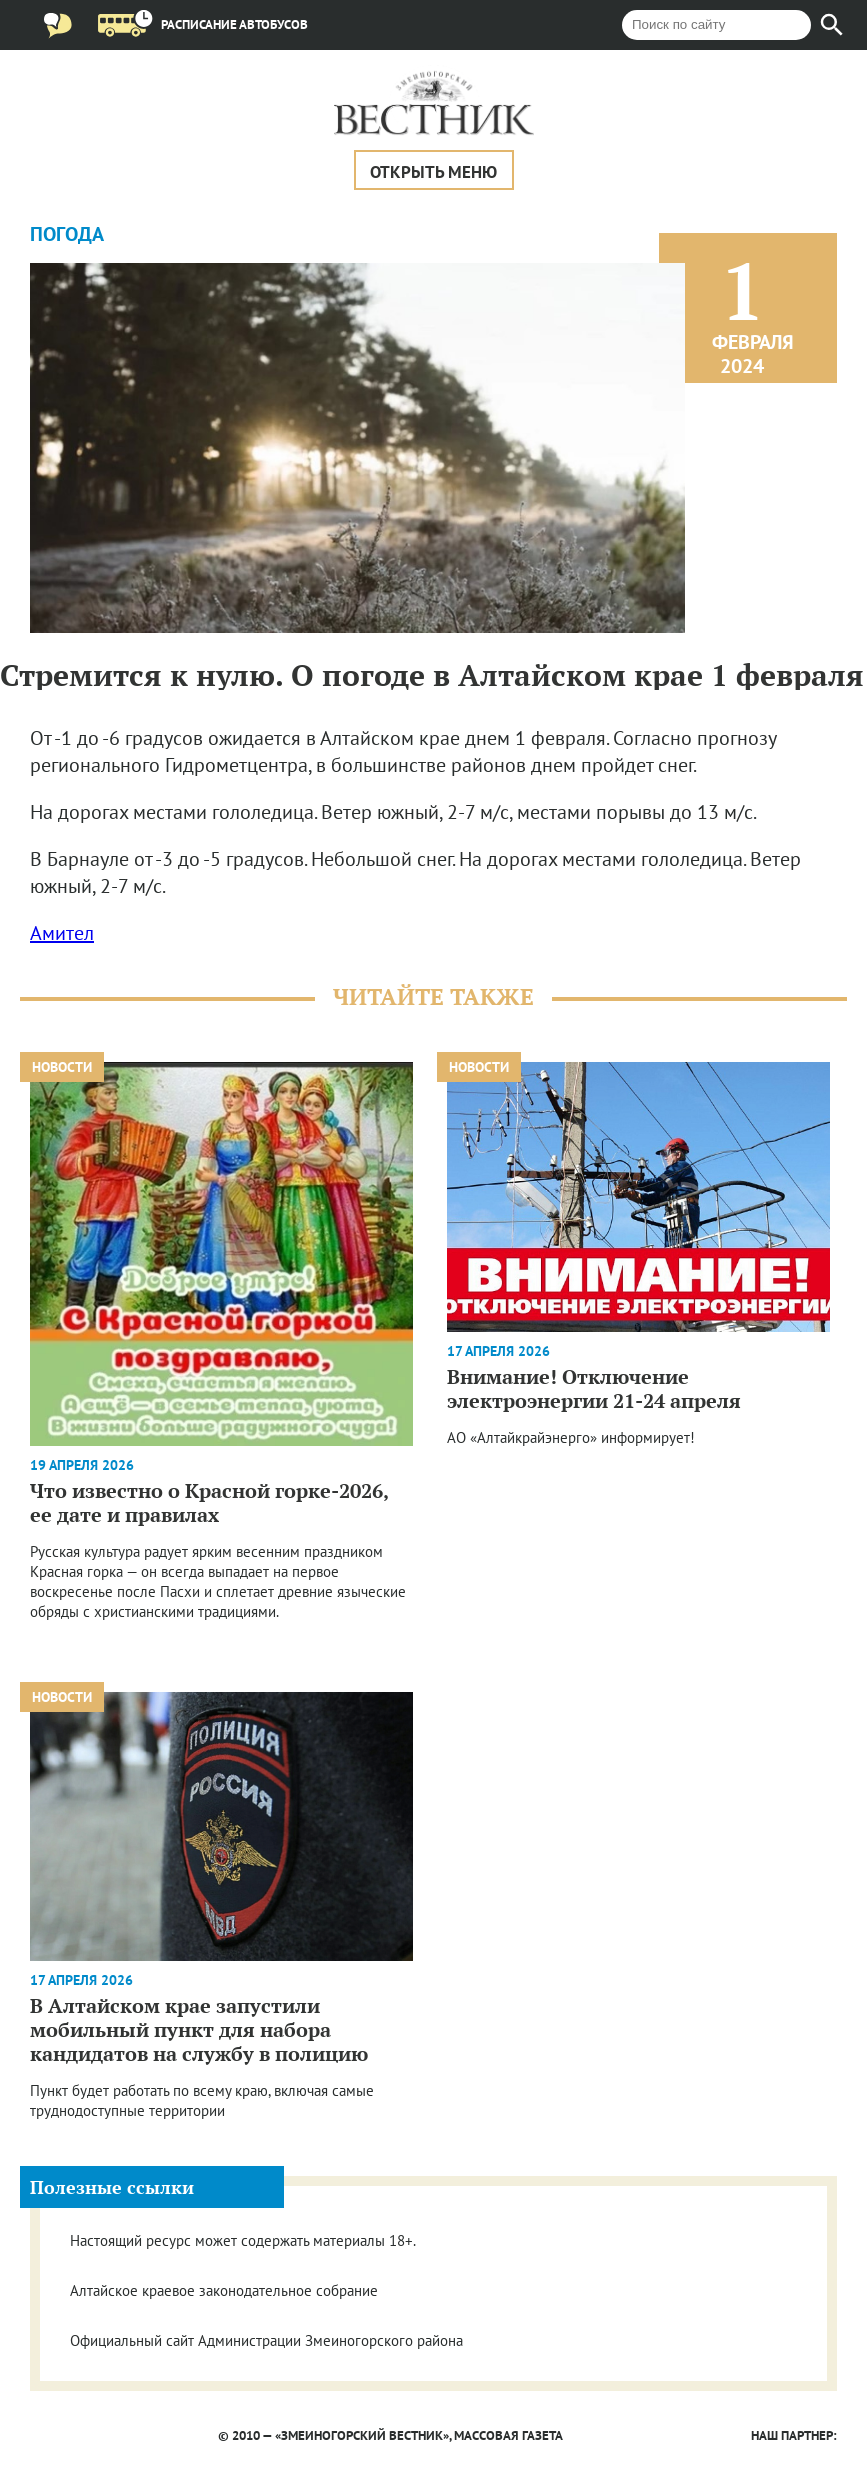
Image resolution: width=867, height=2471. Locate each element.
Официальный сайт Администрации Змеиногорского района (266, 2340)
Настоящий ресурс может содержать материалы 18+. (243, 2240)
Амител (62, 933)
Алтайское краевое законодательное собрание (224, 2290)
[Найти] (832, 25)
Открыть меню (433, 172)
